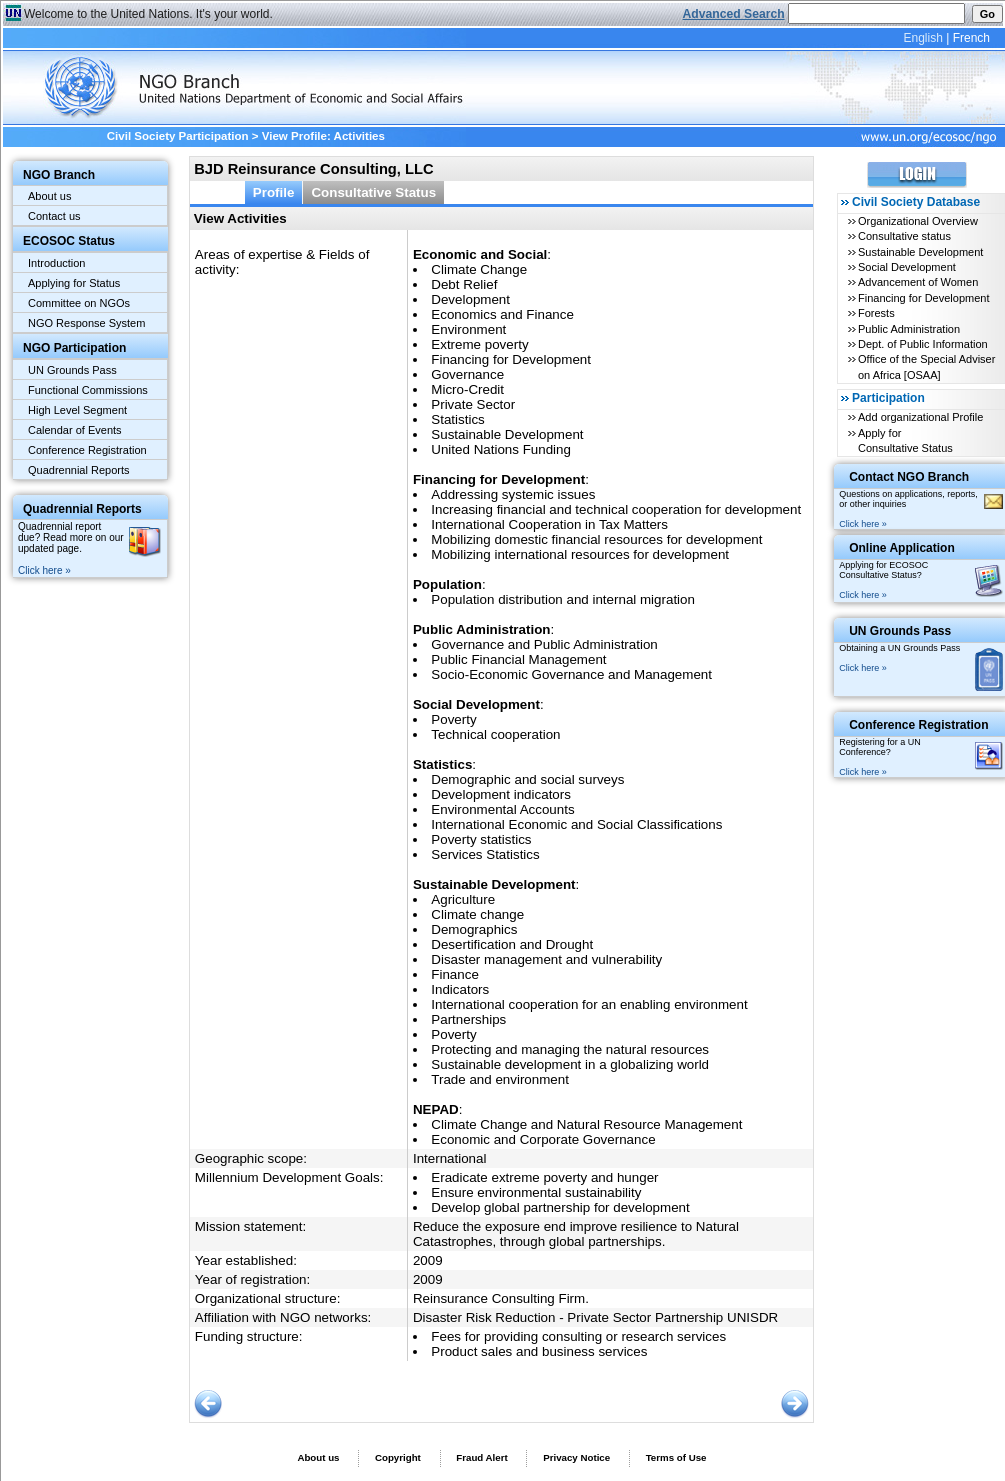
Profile (274, 192)
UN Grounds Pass (72, 370)
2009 (428, 1260)
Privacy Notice (576, 1457)
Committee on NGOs (79, 303)
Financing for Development (923, 298)
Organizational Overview (918, 221)
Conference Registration (87, 450)
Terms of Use (676, 1457)
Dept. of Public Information (923, 344)
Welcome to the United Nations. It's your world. (148, 14)
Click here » (44, 570)
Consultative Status (373, 192)
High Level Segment (77, 410)
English (922, 38)
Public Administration (909, 329)
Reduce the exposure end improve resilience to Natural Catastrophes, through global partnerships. (576, 1234)
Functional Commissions (88, 390)
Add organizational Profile (920, 417)
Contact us (54, 216)
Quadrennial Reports (79, 470)
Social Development (907, 267)
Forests (876, 313)
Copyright (398, 1457)
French (971, 38)
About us (49, 196)
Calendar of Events (75, 430)
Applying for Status (74, 283)
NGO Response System (86, 323)
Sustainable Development (920, 252)
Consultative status (904, 236)
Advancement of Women (918, 282)
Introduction (56, 263)
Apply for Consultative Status (905, 440)
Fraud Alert (481, 1457)
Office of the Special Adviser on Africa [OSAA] (926, 366)
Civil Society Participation (178, 136)
